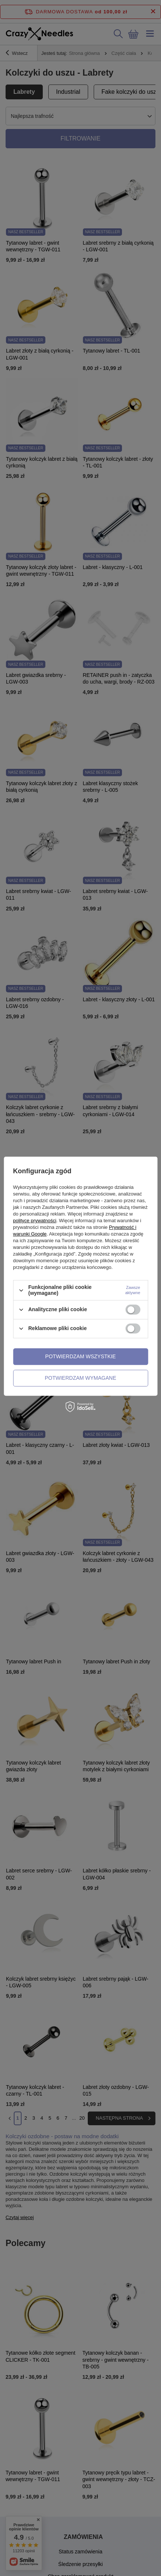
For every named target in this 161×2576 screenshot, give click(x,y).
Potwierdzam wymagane (80, 1378)
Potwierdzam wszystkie (80, 1356)
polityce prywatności (34, 1221)
